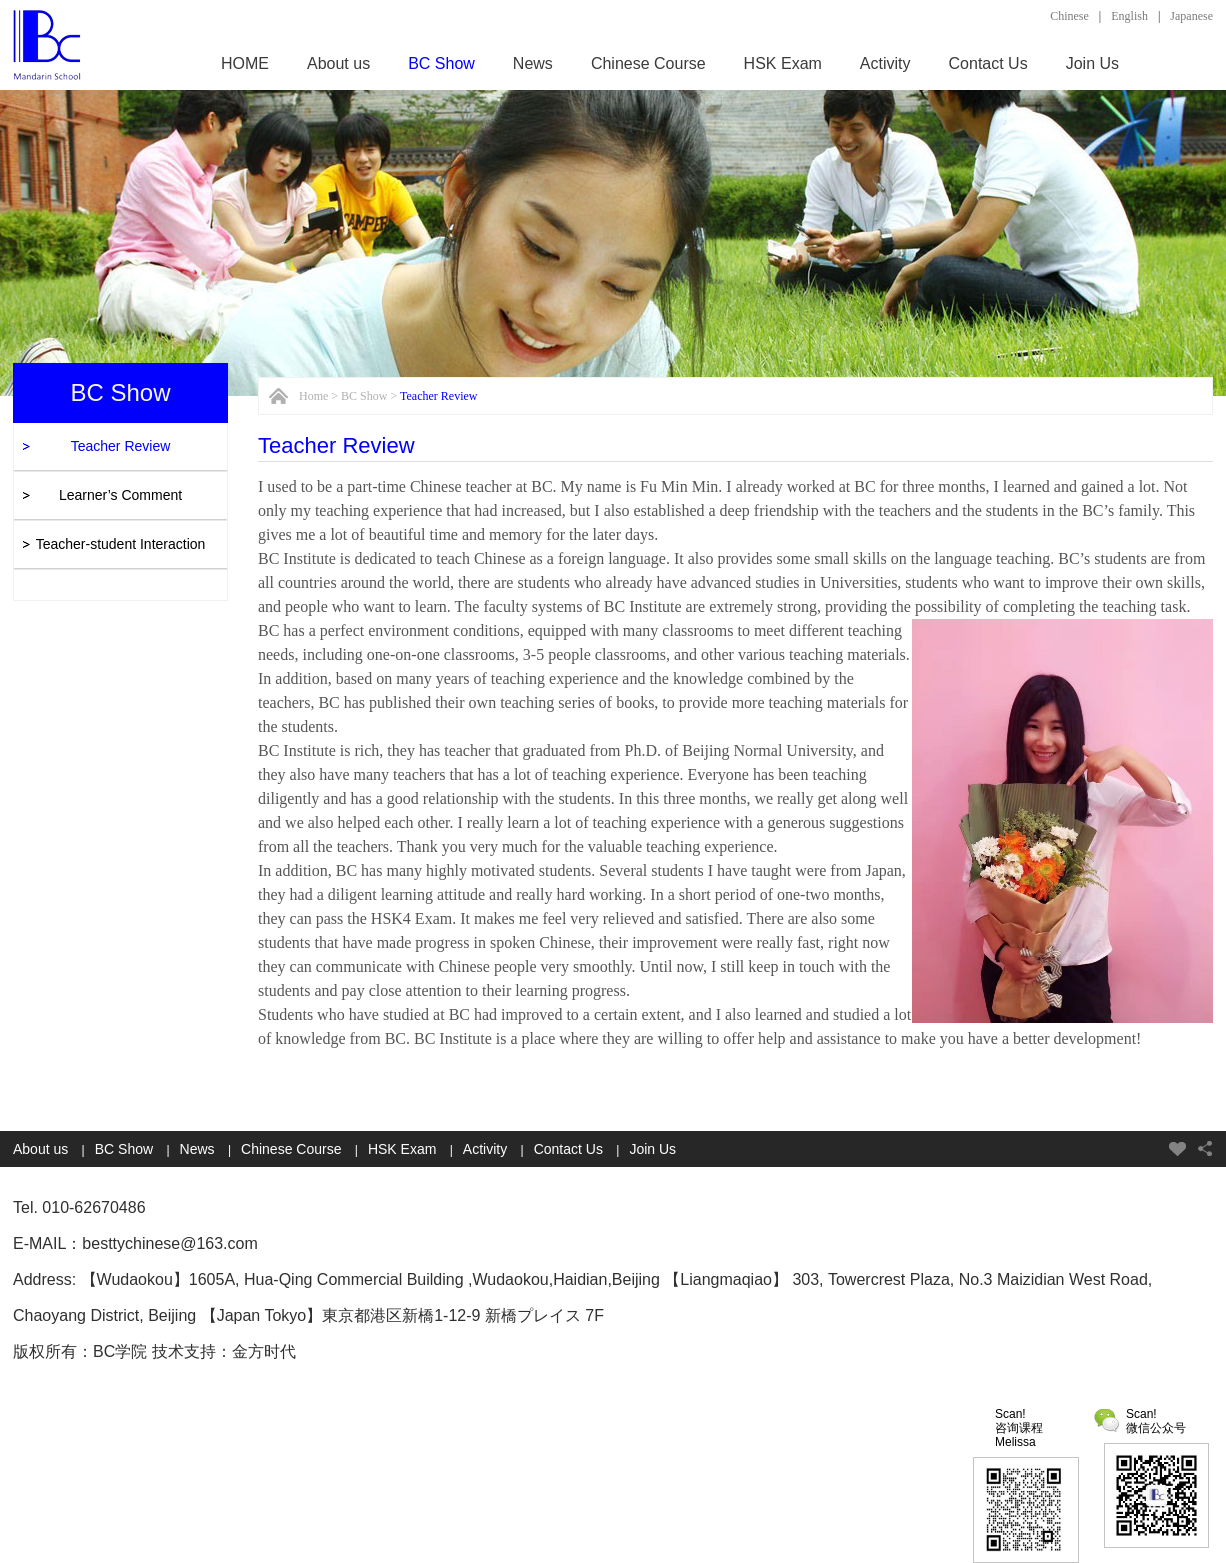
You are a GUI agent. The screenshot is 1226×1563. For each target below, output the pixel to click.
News (533, 63)
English (1129, 16)
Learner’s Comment (120, 495)
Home (313, 396)
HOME (245, 63)
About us (338, 63)
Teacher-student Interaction (121, 544)
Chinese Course (648, 63)
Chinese (1069, 16)
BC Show (441, 63)
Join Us (1092, 63)
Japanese (1191, 16)
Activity (885, 63)
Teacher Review (121, 446)
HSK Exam (783, 63)
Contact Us (988, 63)
